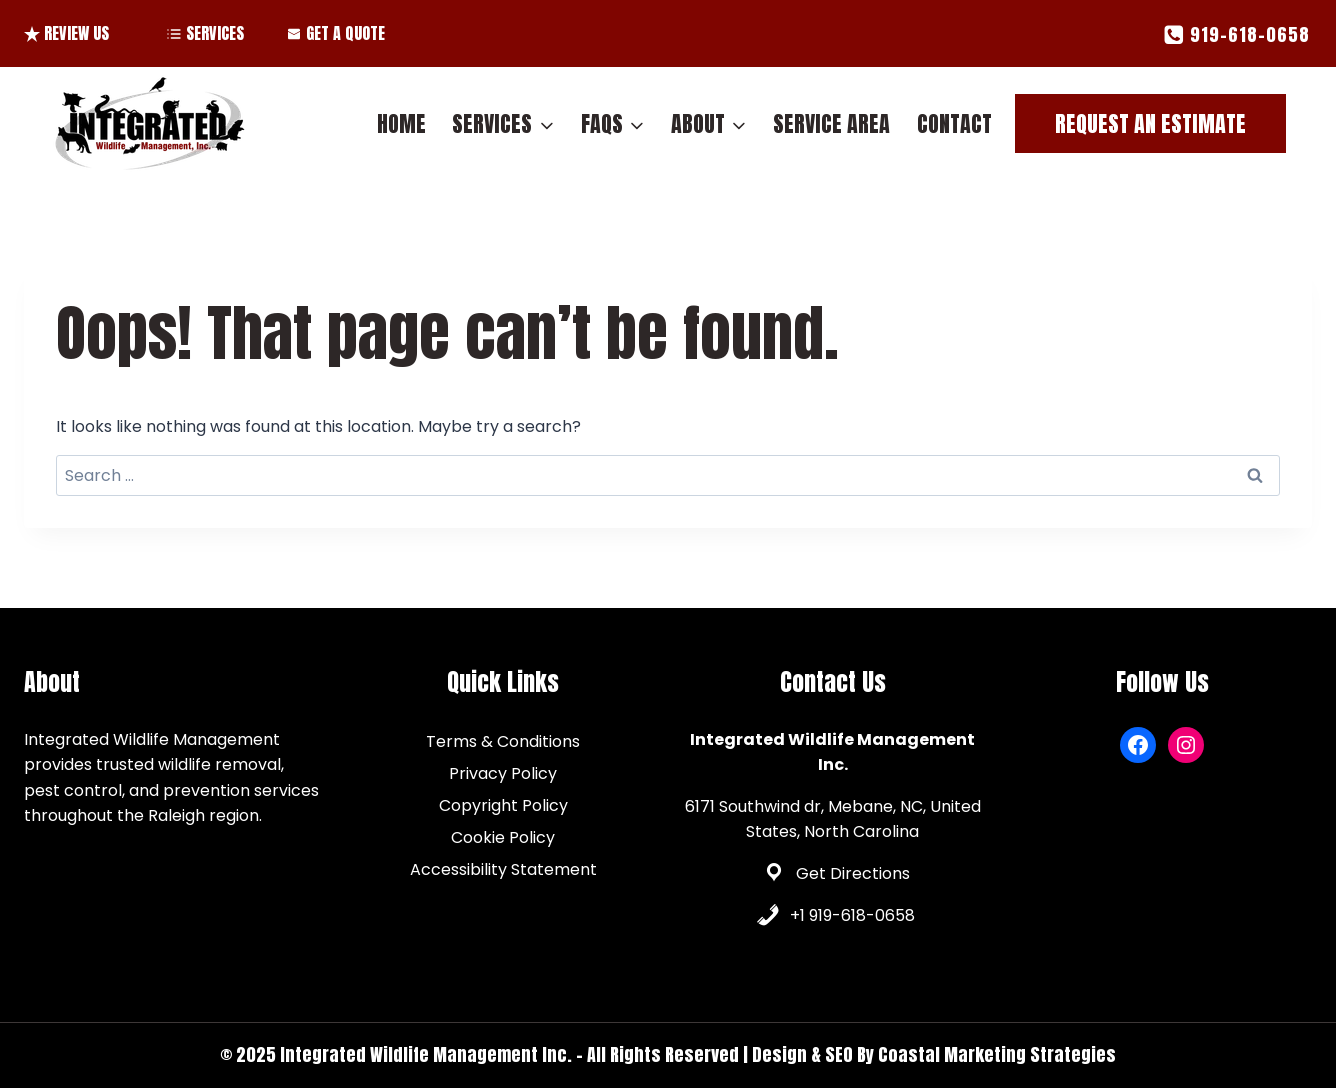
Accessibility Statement (503, 869)
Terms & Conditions (503, 741)
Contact (954, 123)
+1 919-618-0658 (852, 915)
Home (401, 123)
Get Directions (853, 873)
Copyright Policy (503, 805)
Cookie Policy (503, 837)
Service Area (831, 123)
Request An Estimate (1150, 123)
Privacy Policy (503, 773)
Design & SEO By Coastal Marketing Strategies (934, 1054)
